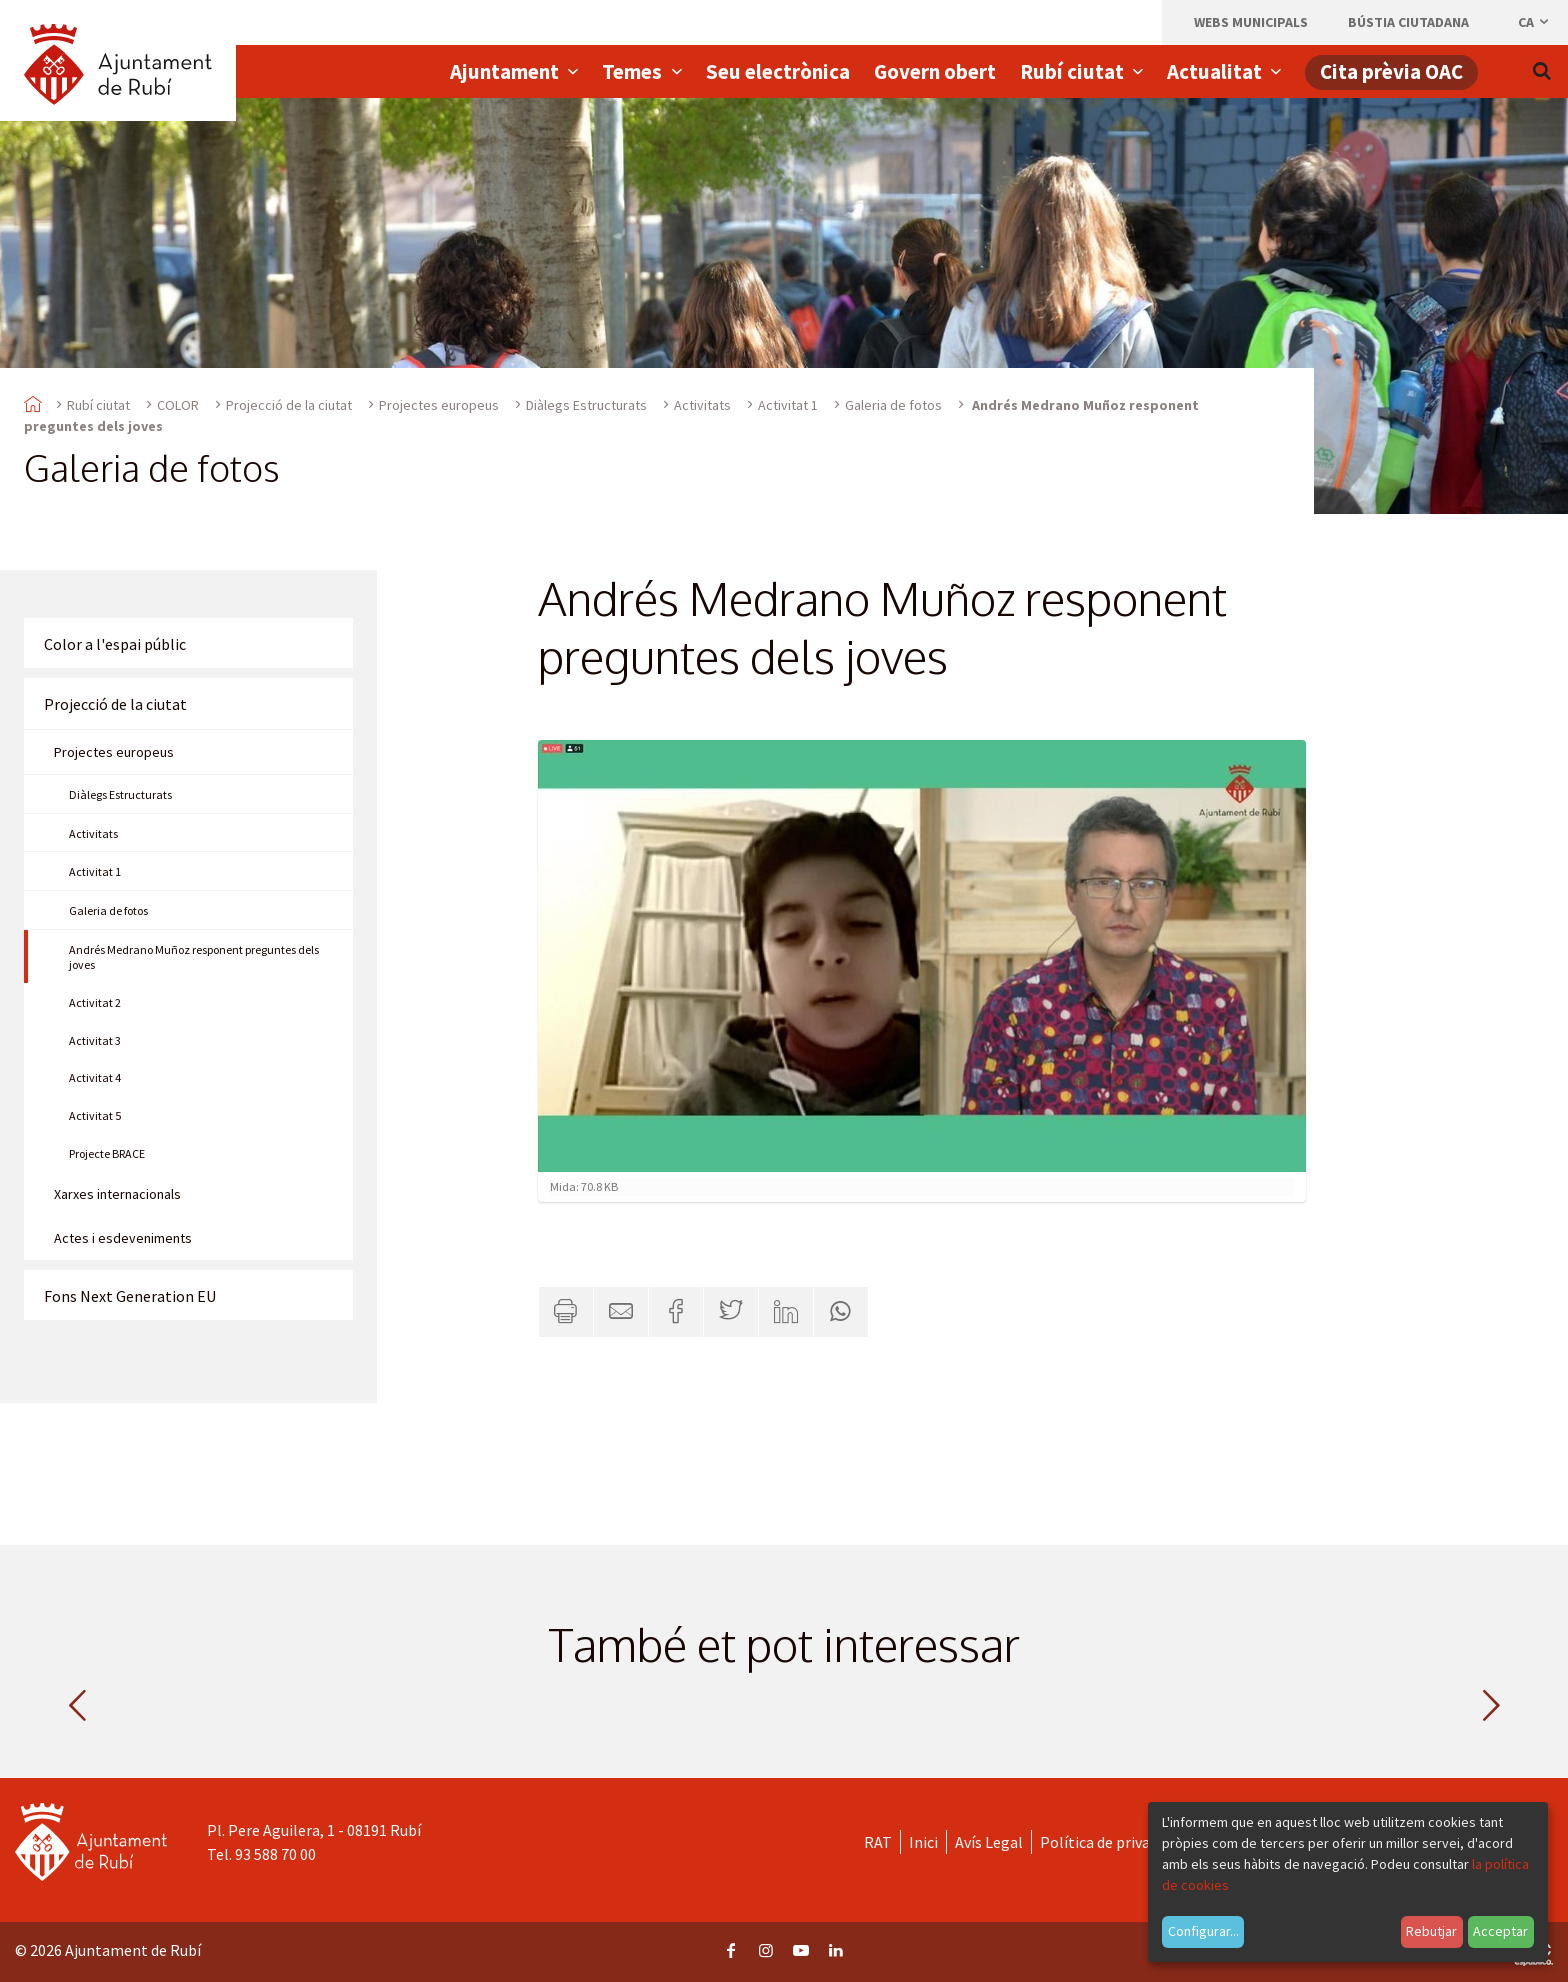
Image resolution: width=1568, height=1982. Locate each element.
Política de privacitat (1111, 1842)
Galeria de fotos (893, 405)
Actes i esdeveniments (123, 1238)
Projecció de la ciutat (289, 405)
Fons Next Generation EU (130, 1296)
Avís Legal (989, 1842)
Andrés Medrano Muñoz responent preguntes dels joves (194, 957)
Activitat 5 (95, 1115)
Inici (923, 1842)
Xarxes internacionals (117, 1194)
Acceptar (1500, 1931)
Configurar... (1203, 1931)
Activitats (702, 405)
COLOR (178, 405)
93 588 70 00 (275, 1854)
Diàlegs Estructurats (586, 405)
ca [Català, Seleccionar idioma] (1534, 22)
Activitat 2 (95, 1002)
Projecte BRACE (107, 1153)
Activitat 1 (788, 405)
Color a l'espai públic (115, 644)
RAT (878, 1842)
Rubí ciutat (98, 405)
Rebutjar (1431, 1931)
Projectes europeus (439, 405)
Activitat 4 (95, 1077)
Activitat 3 (95, 1040)
